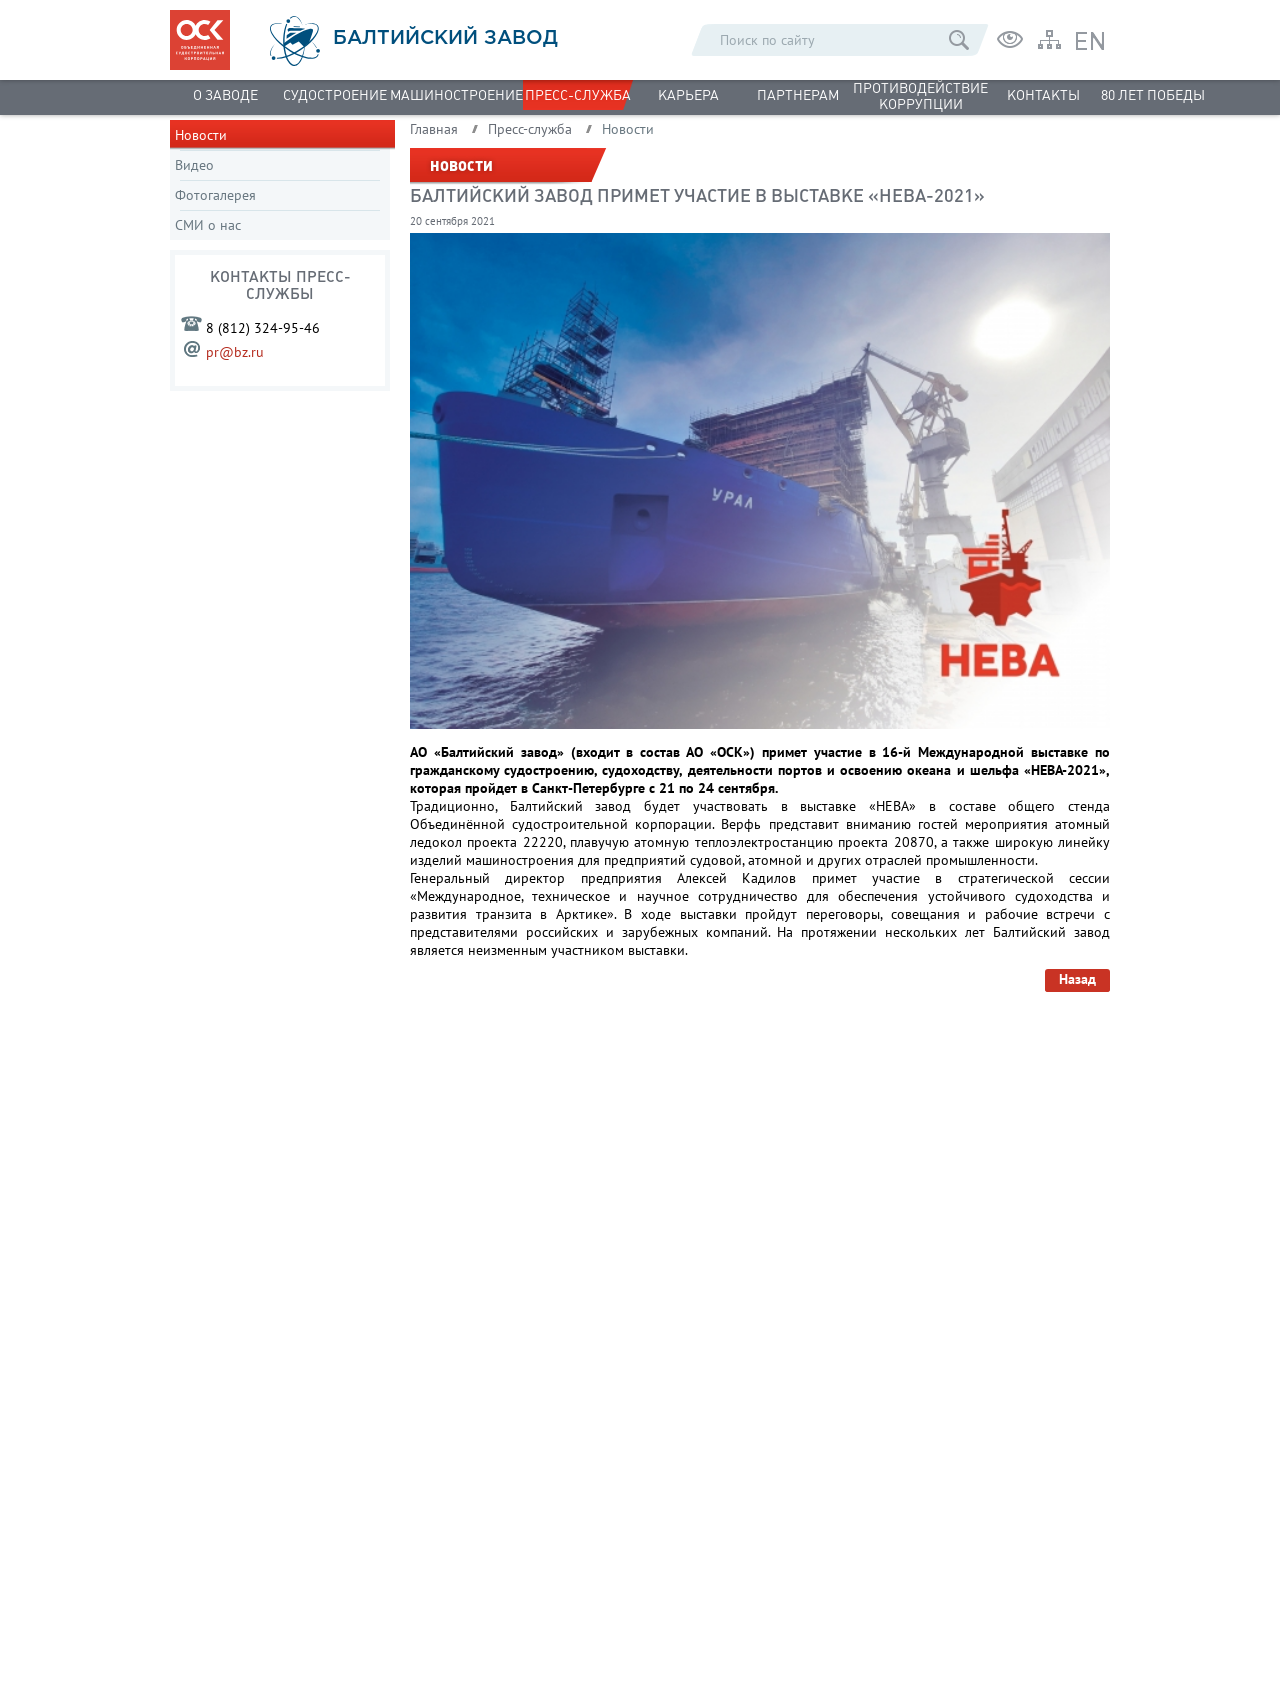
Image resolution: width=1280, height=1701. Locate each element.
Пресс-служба (578, 95)
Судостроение (335, 95)
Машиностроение (456, 95)
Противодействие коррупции (920, 96)
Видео (194, 165)
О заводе (225, 95)
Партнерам (798, 95)
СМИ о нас (208, 225)
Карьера (688, 95)
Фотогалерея (215, 195)
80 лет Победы (1153, 95)
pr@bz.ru (235, 352)
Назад (1077, 979)
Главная (434, 129)
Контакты (1043, 95)
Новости (201, 135)
